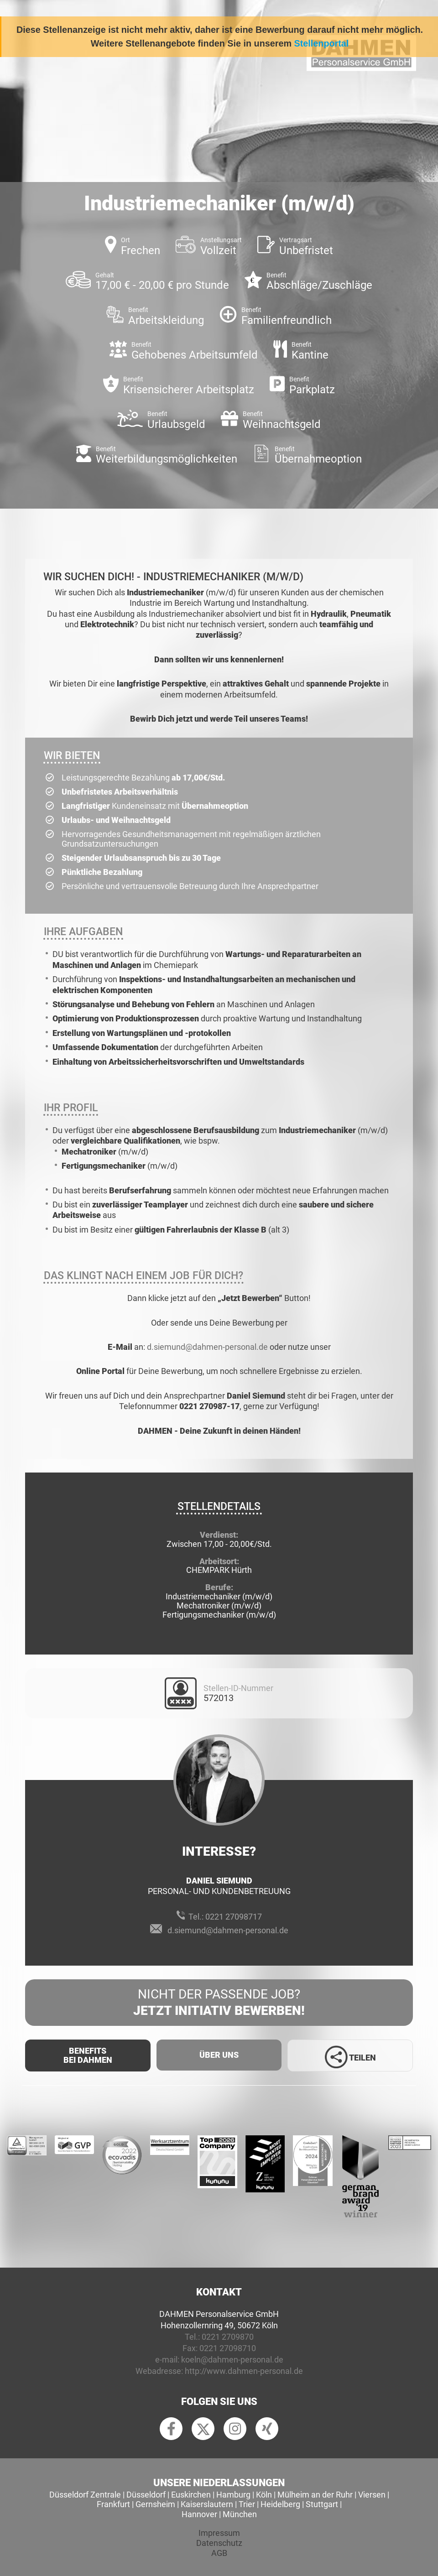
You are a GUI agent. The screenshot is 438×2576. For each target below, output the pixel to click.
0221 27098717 (233, 1916)
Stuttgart (322, 2504)
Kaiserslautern (207, 2504)
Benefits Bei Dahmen (87, 2055)
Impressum (219, 2533)
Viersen (372, 2494)
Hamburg (233, 2494)
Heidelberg (280, 2504)
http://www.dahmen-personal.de (244, 2371)
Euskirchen (191, 2494)
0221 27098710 (227, 2348)
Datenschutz (219, 2543)
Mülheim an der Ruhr (315, 2494)
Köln (264, 2494)
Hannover (199, 2514)
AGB (219, 2553)
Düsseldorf (146, 2494)
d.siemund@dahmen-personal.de (207, 1347)
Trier (247, 2504)
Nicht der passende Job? (219, 2003)
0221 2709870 (228, 2337)
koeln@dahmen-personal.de (232, 2359)
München (240, 2514)
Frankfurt (113, 2504)
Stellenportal (321, 43)
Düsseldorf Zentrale (85, 2494)
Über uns (219, 2055)
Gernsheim (155, 2504)
